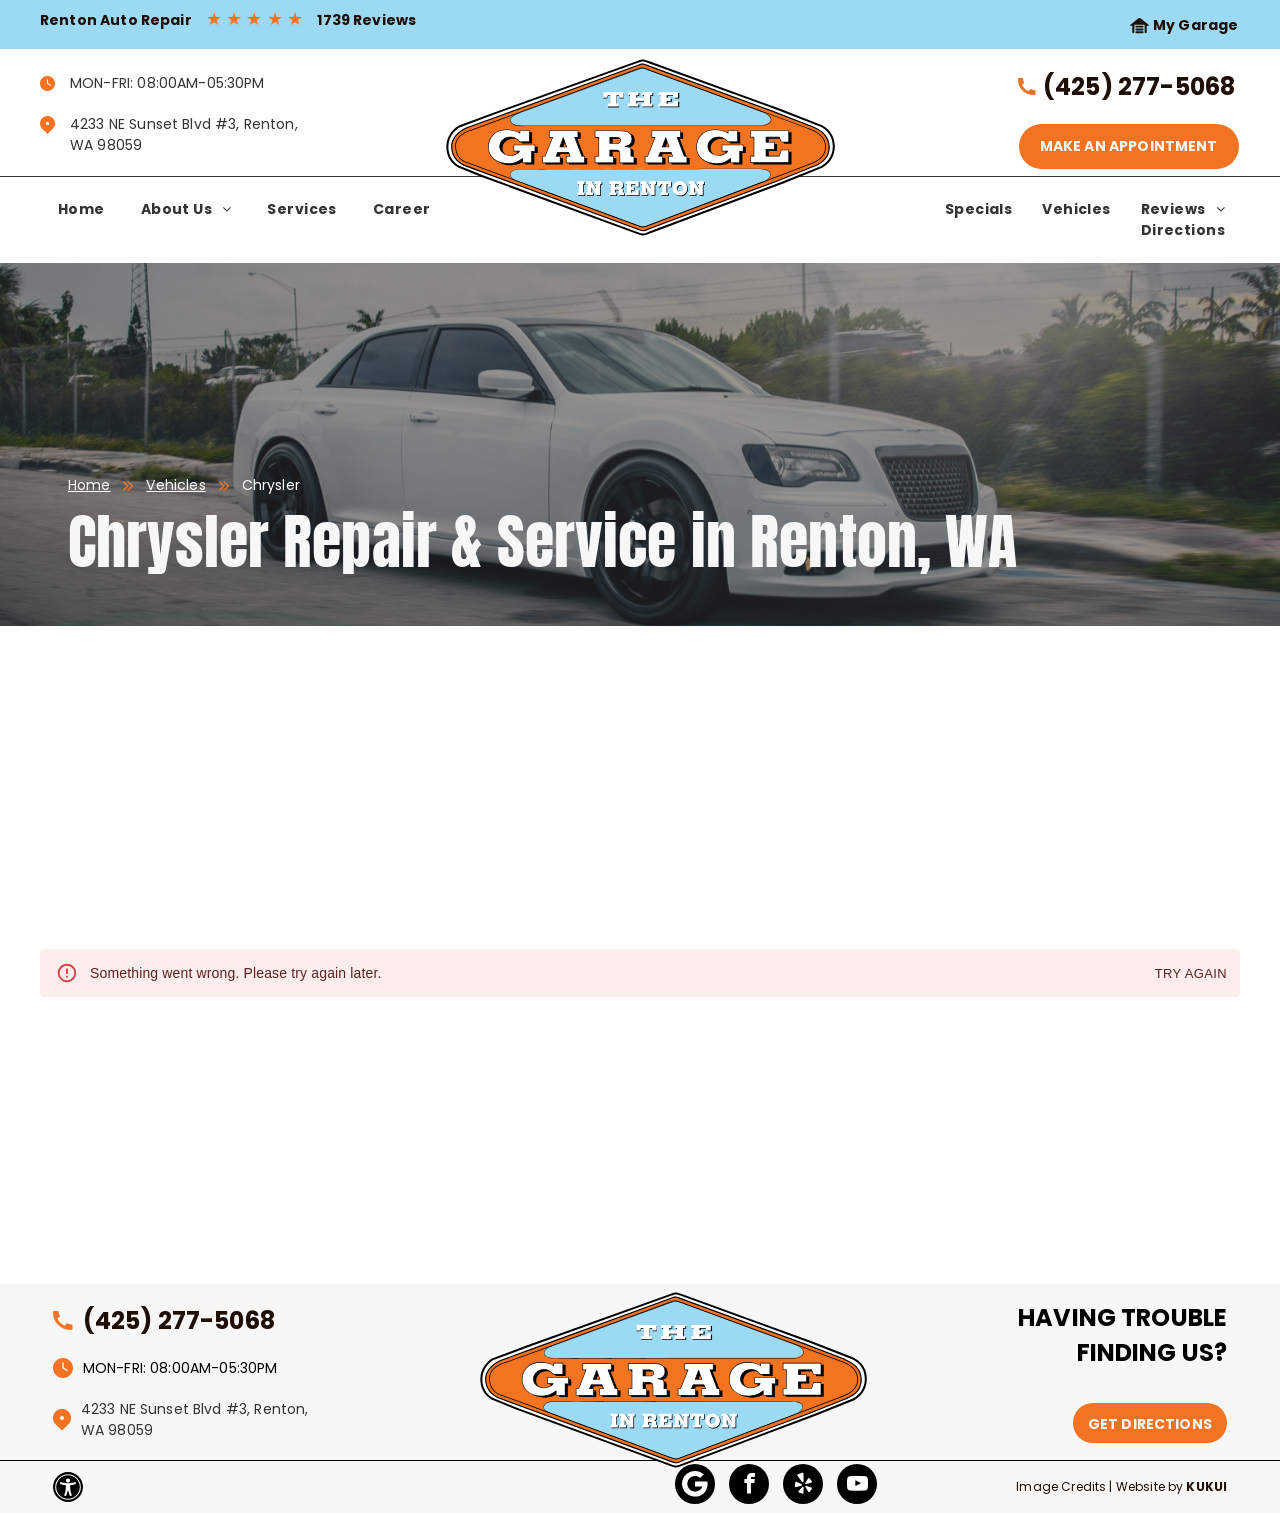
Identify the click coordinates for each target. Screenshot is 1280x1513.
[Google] (695, 1486)
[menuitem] (81, 209)
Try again (1191, 974)
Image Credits (1061, 1486)
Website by (1150, 1486)
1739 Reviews (366, 20)
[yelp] (803, 1486)
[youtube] (857, 1486)
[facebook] (749, 1486)
